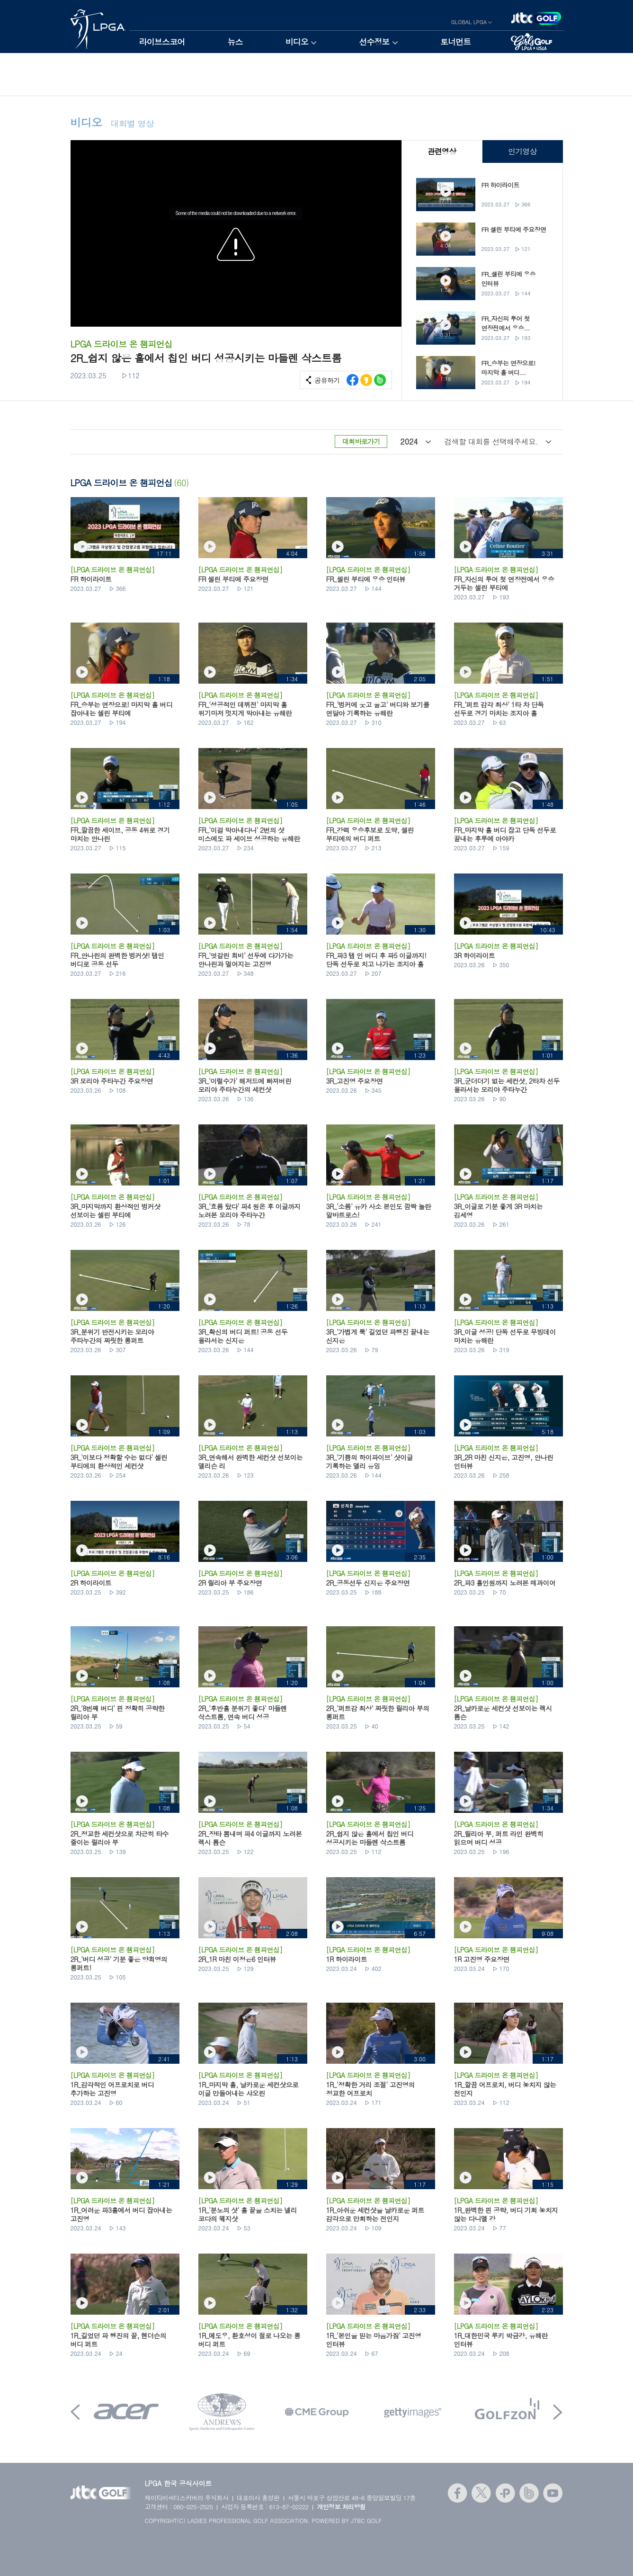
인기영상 (522, 151)
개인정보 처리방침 (341, 2506)
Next (557, 2412)
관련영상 (441, 151)
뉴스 (234, 41)
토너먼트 (455, 41)
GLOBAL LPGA (469, 22)
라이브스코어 (162, 41)
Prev (75, 2412)
